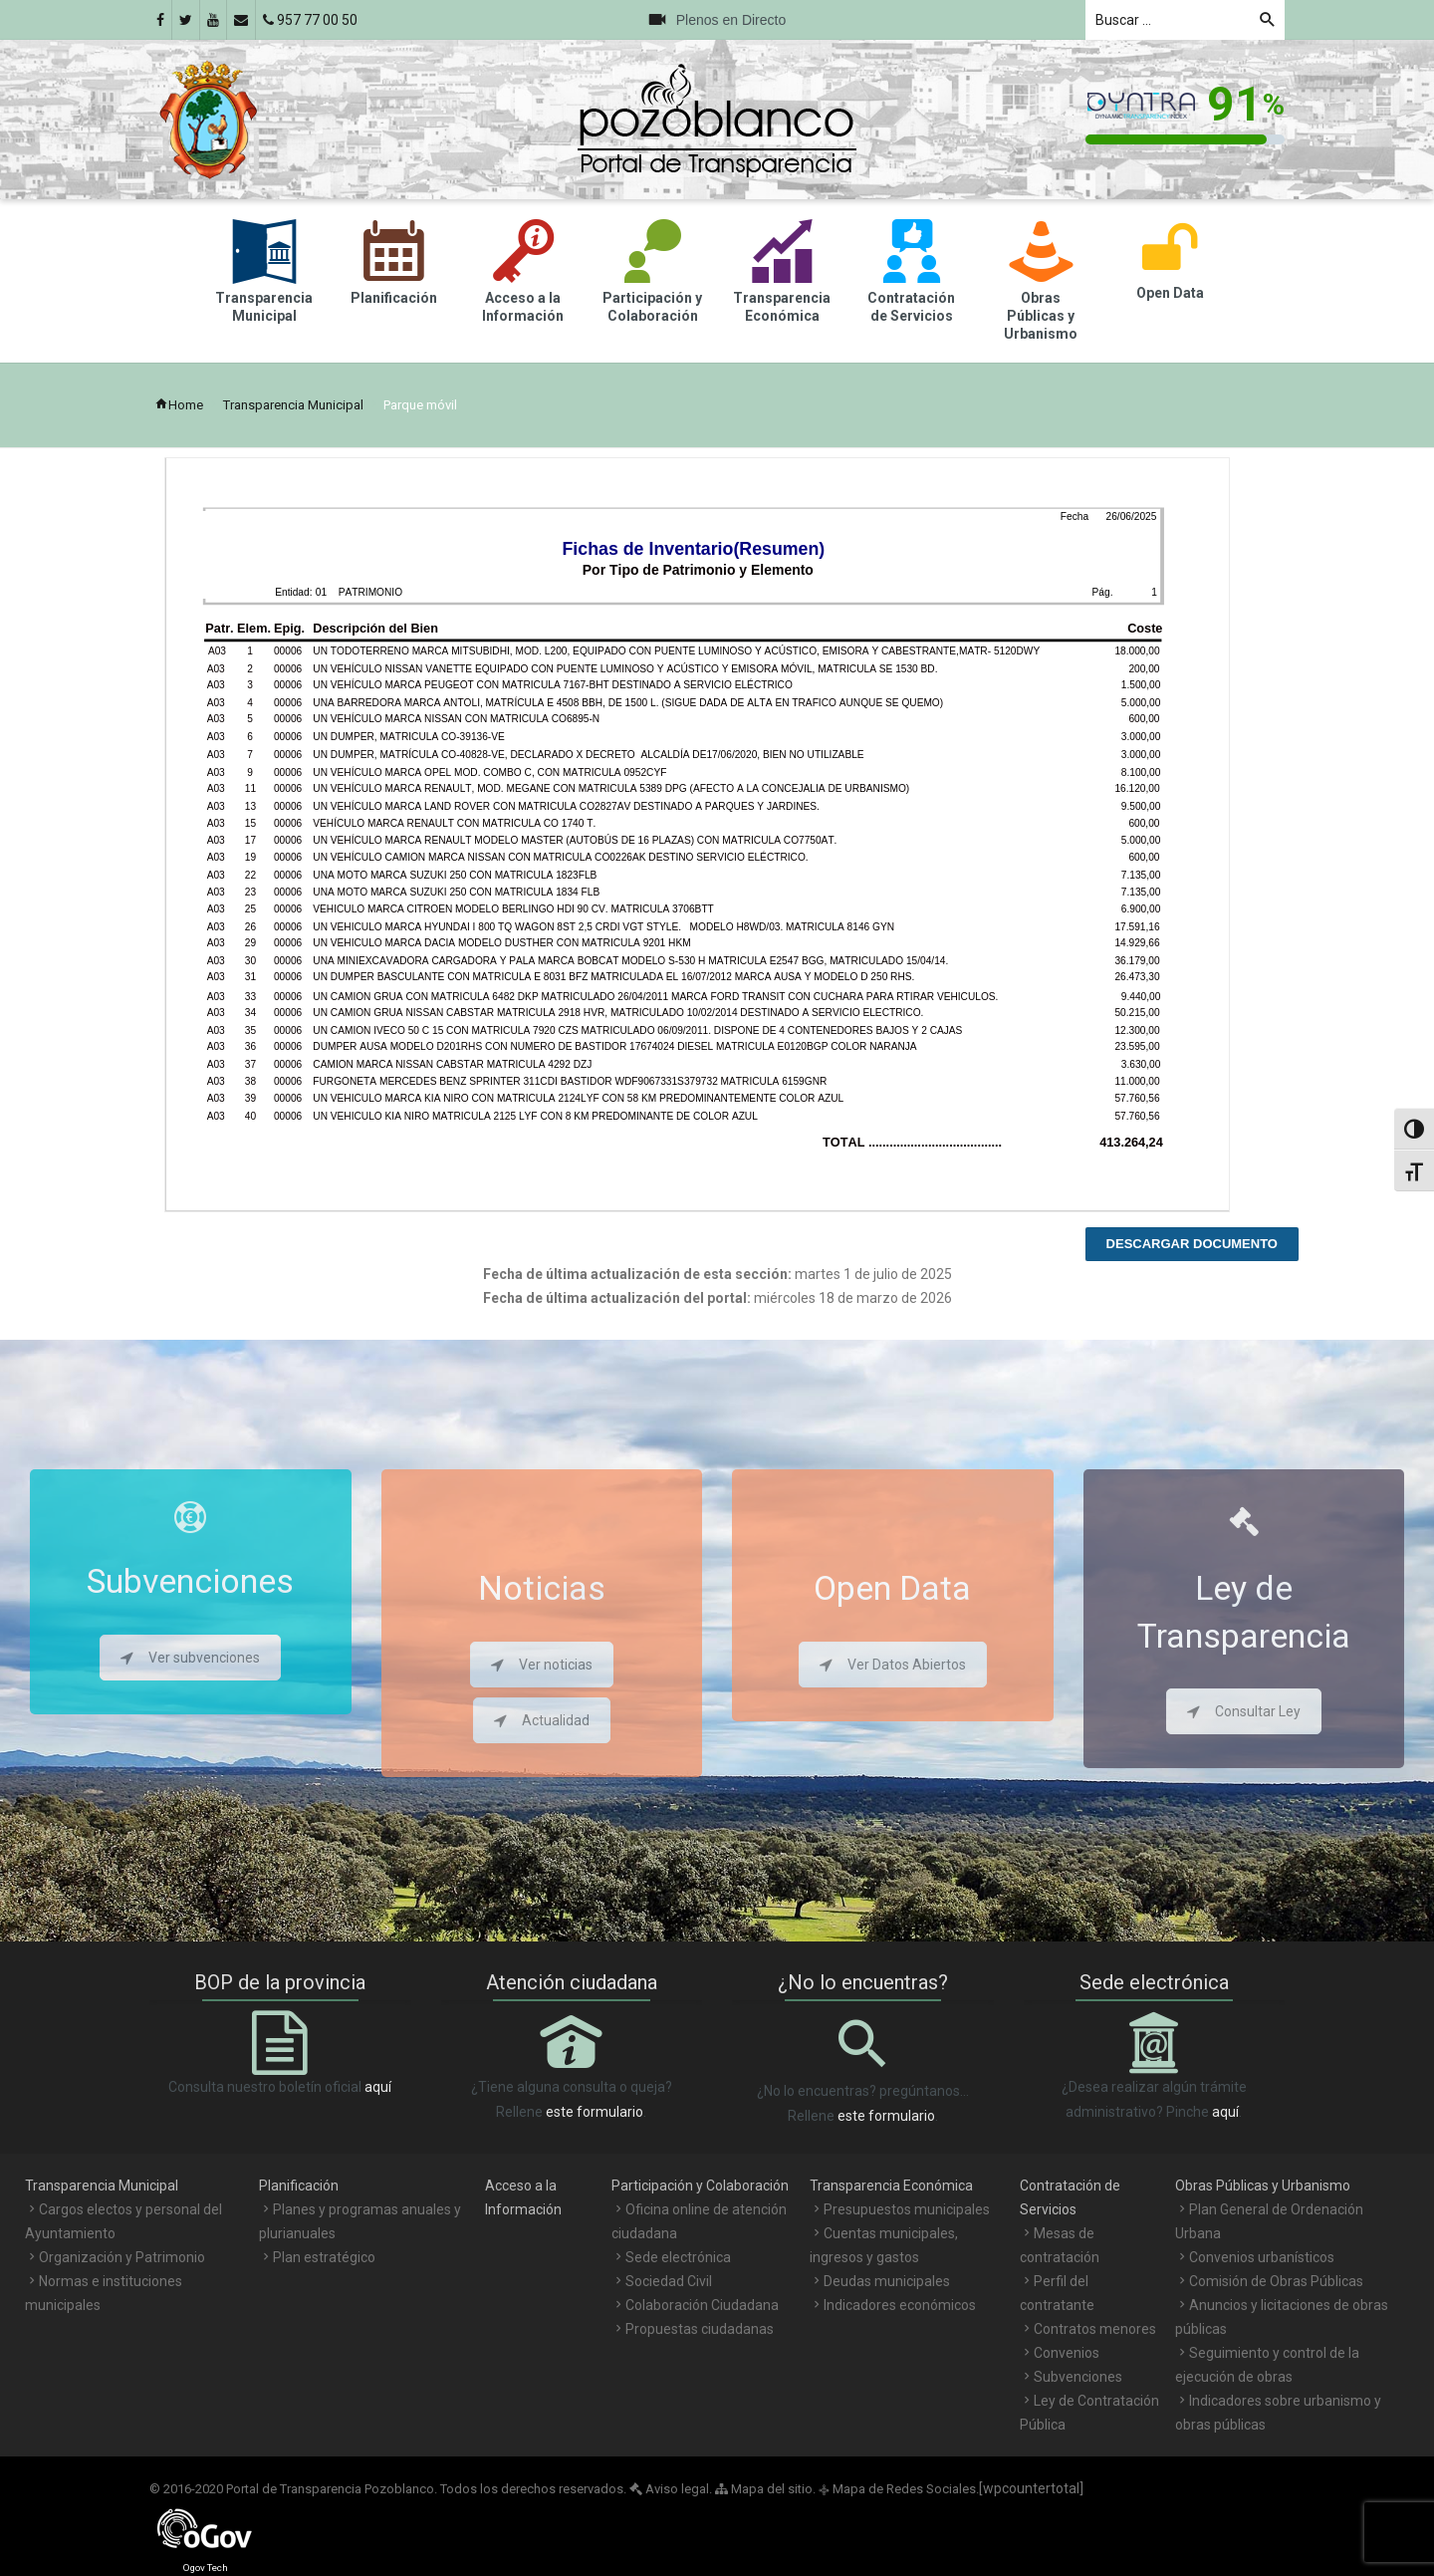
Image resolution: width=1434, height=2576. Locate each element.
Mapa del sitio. (765, 2488)
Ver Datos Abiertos (893, 1665)
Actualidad (542, 1720)
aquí (377, 2087)
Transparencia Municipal (293, 404)
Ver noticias (542, 1665)
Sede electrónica (678, 2257)
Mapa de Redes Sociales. (899, 2488)
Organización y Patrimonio (122, 2257)
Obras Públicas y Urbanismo (1262, 2185)
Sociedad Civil (668, 2281)
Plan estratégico (324, 2257)
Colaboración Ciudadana (702, 2305)
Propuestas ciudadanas (699, 2329)
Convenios (1066, 2353)
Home (178, 404)
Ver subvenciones (190, 1658)
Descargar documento (1192, 1243)
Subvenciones (1078, 2377)
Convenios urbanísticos (1261, 2257)
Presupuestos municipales (907, 2209)
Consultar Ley (1244, 1711)
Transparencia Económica (891, 2185)
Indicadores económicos (900, 2305)
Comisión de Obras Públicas (1276, 2281)
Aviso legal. (670, 2488)
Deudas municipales (887, 2281)
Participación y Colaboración (700, 2185)
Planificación (299, 2185)
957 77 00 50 (310, 20)
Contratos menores (1095, 2329)
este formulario (594, 2112)
